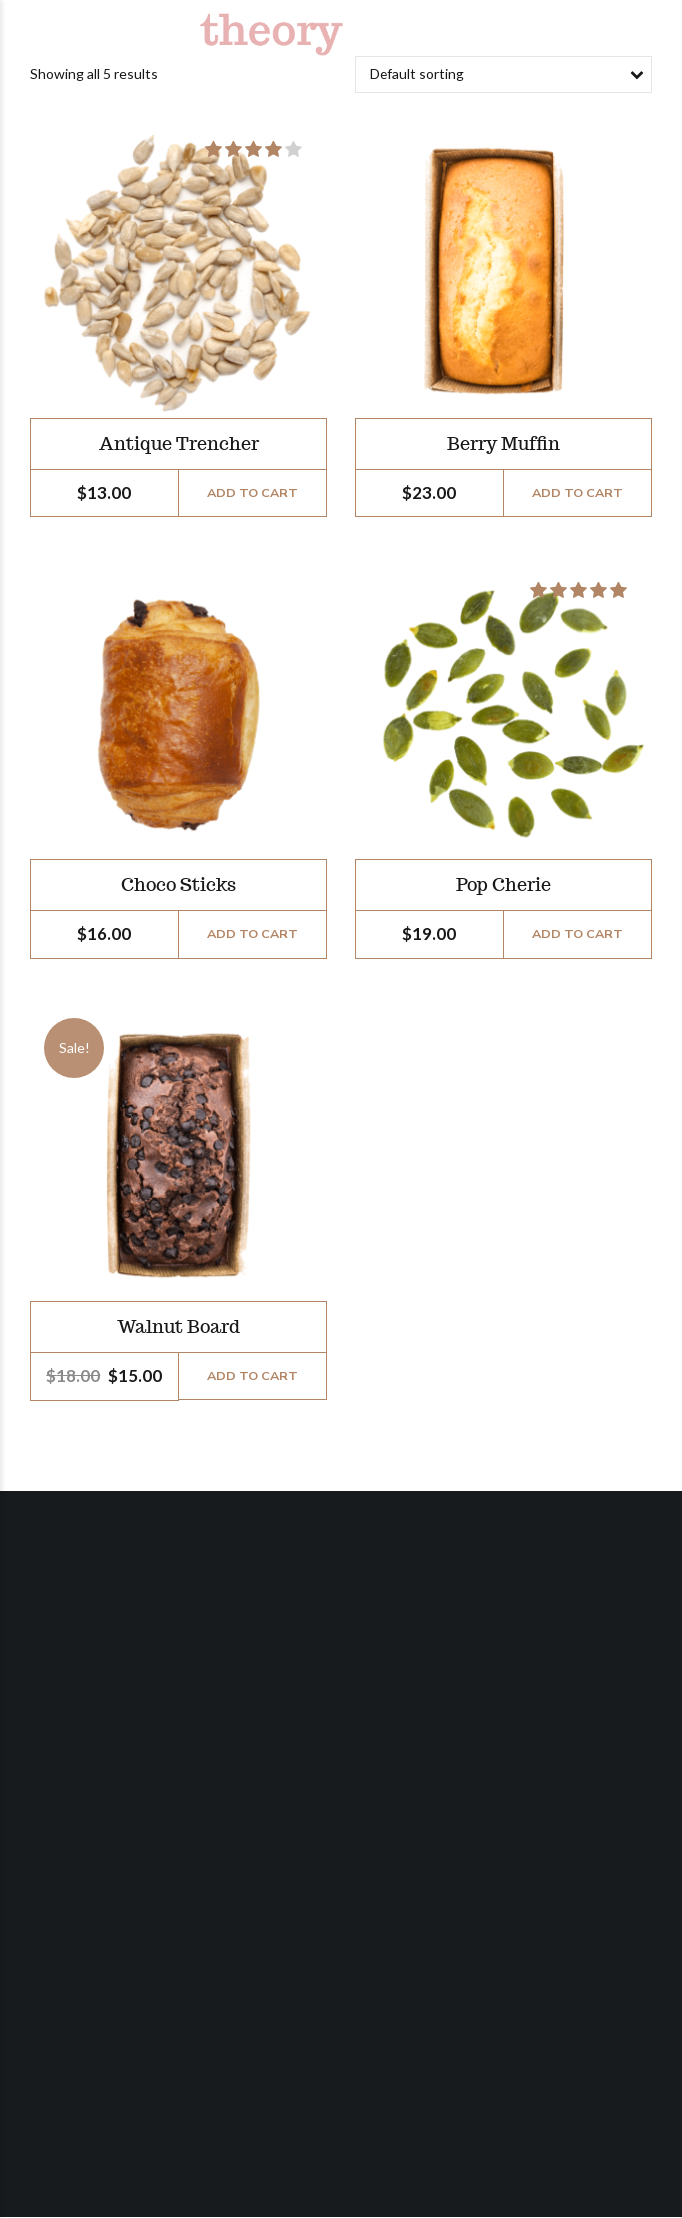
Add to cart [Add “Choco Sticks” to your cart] (252, 933)
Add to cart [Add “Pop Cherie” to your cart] (577, 933)
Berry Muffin (503, 443)
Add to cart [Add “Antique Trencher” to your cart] (252, 492)
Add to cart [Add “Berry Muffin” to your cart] (577, 492)
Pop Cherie (503, 885)
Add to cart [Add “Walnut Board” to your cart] (252, 1375)
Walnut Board (178, 1326)
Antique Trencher (179, 443)
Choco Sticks (178, 885)
